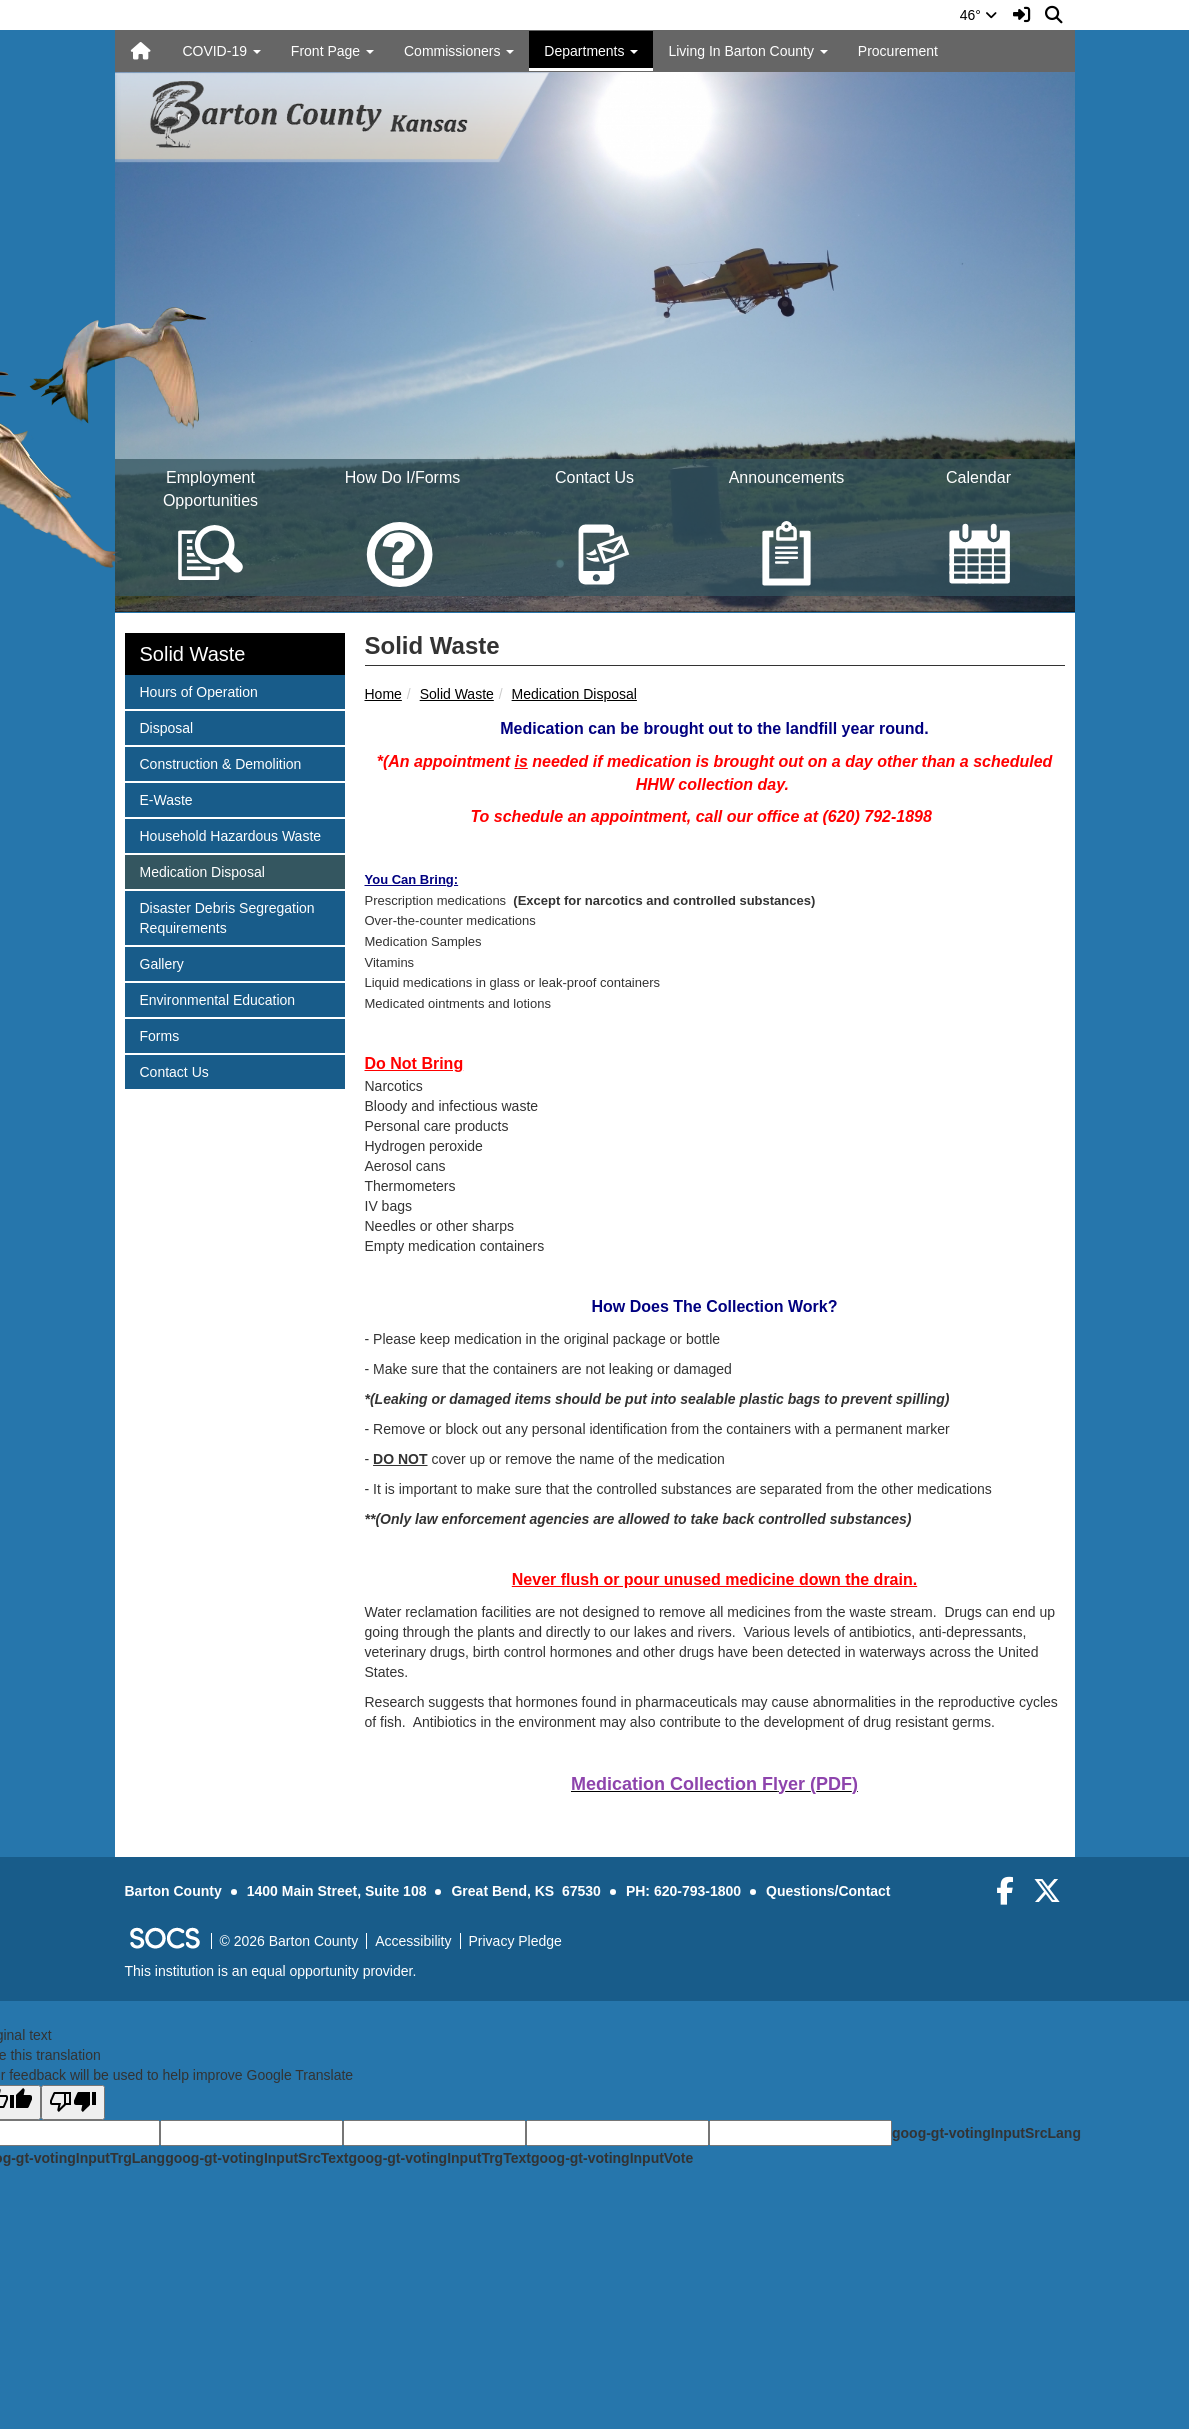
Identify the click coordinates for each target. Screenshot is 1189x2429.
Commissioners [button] (459, 51)
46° (978, 15)
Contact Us (174, 1070)
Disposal (166, 726)
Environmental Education (217, 998)
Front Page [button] (332, 51)
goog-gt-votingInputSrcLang (986, 2133)
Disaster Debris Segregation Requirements (227, 916)
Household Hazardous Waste (230, 834)
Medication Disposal (574, 694)
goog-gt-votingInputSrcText (256, 2158)
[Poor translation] (73, 2102)
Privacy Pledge (515, 1941)
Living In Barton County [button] (747, 51)
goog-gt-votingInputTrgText (439, 2158)
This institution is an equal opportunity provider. (271, 1971)
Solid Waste (457, 694)
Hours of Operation (198, 690)
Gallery (166, 962)
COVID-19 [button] (221, 51)
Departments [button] (591, 51)
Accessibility (413, 1941)
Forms (166, 1034)
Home (383, 694)
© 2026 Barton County (289, 1941)
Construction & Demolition (220, 762)
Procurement (898, 51)
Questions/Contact (828, 1891)
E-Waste (166, 798)
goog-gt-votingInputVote (612, 2158)
